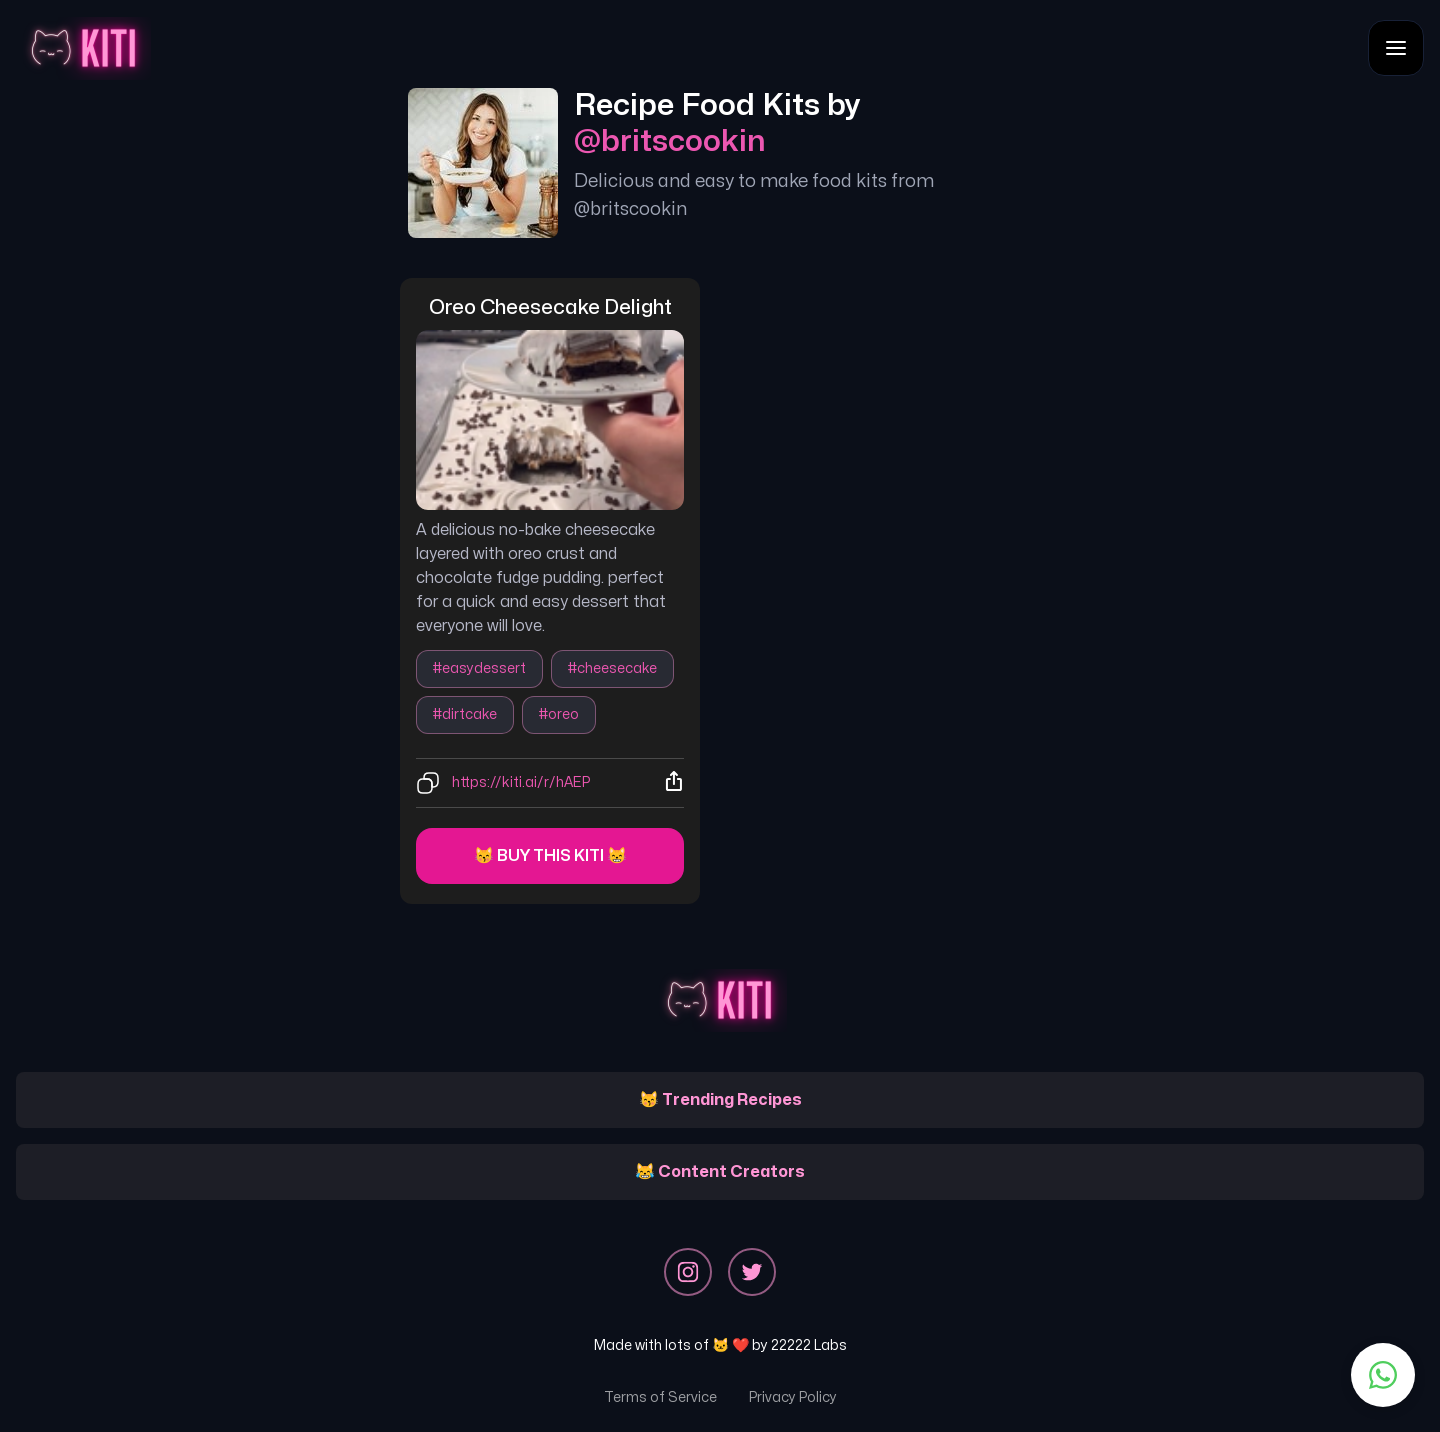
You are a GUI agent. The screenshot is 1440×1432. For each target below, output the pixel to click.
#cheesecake (612, 668)
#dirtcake (465, 714)
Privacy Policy (793, 1397)
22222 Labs (809, 1345)
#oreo (559, 714)
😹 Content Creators (720, 1172)
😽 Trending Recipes (720, 1100)
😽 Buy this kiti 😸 (550, 856)
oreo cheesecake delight (550, 307)
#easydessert (479, 668)
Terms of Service (660, 1397)
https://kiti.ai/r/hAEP (521, 782)
